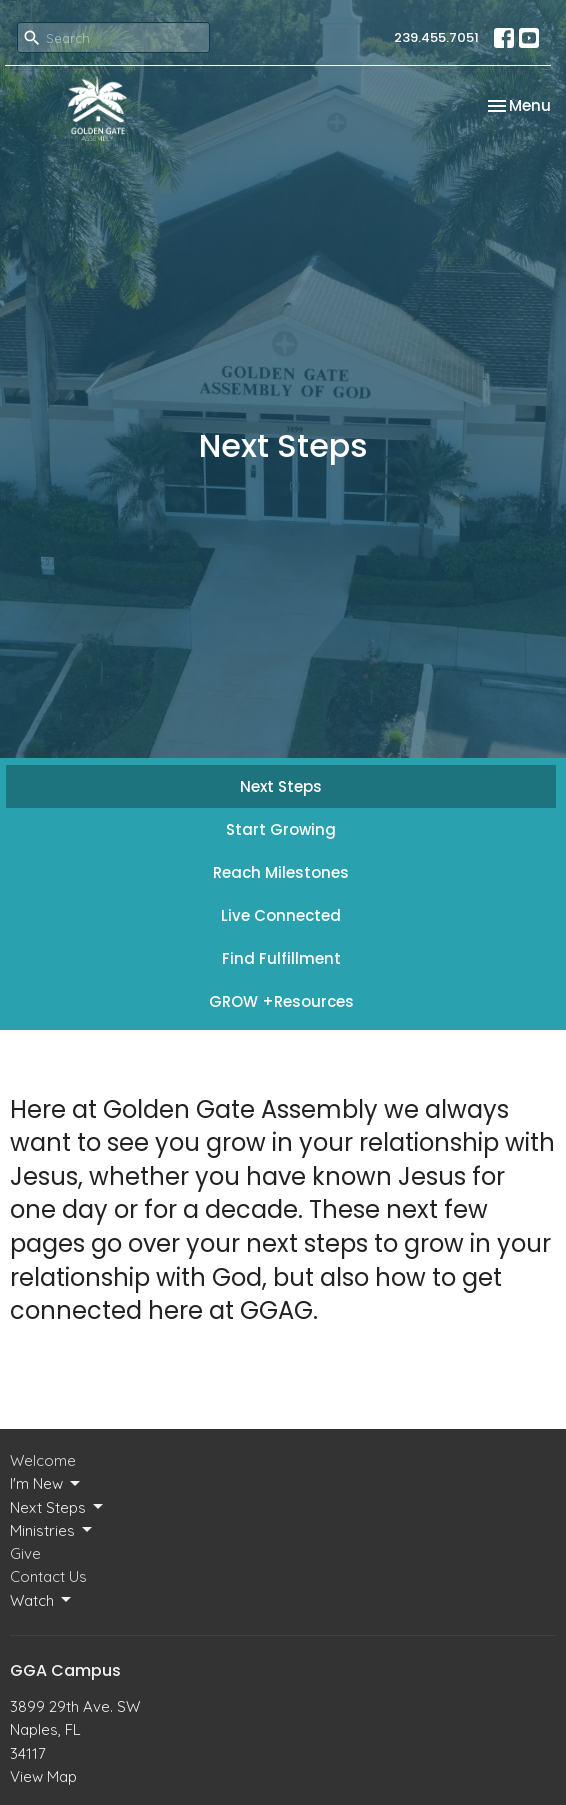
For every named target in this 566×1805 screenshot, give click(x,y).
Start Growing (281, 829)
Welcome (43, 1460)
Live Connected (281, 915)
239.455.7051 (436, 37)
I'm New (46, 1484)
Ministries (52, 1530)
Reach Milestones (281, 872)
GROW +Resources (281, 1001)
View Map (43, 1776)
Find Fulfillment (281, 958)
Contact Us (48, 1576)
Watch (42, 1600)
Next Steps (281, 786)
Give (25, 1553)
